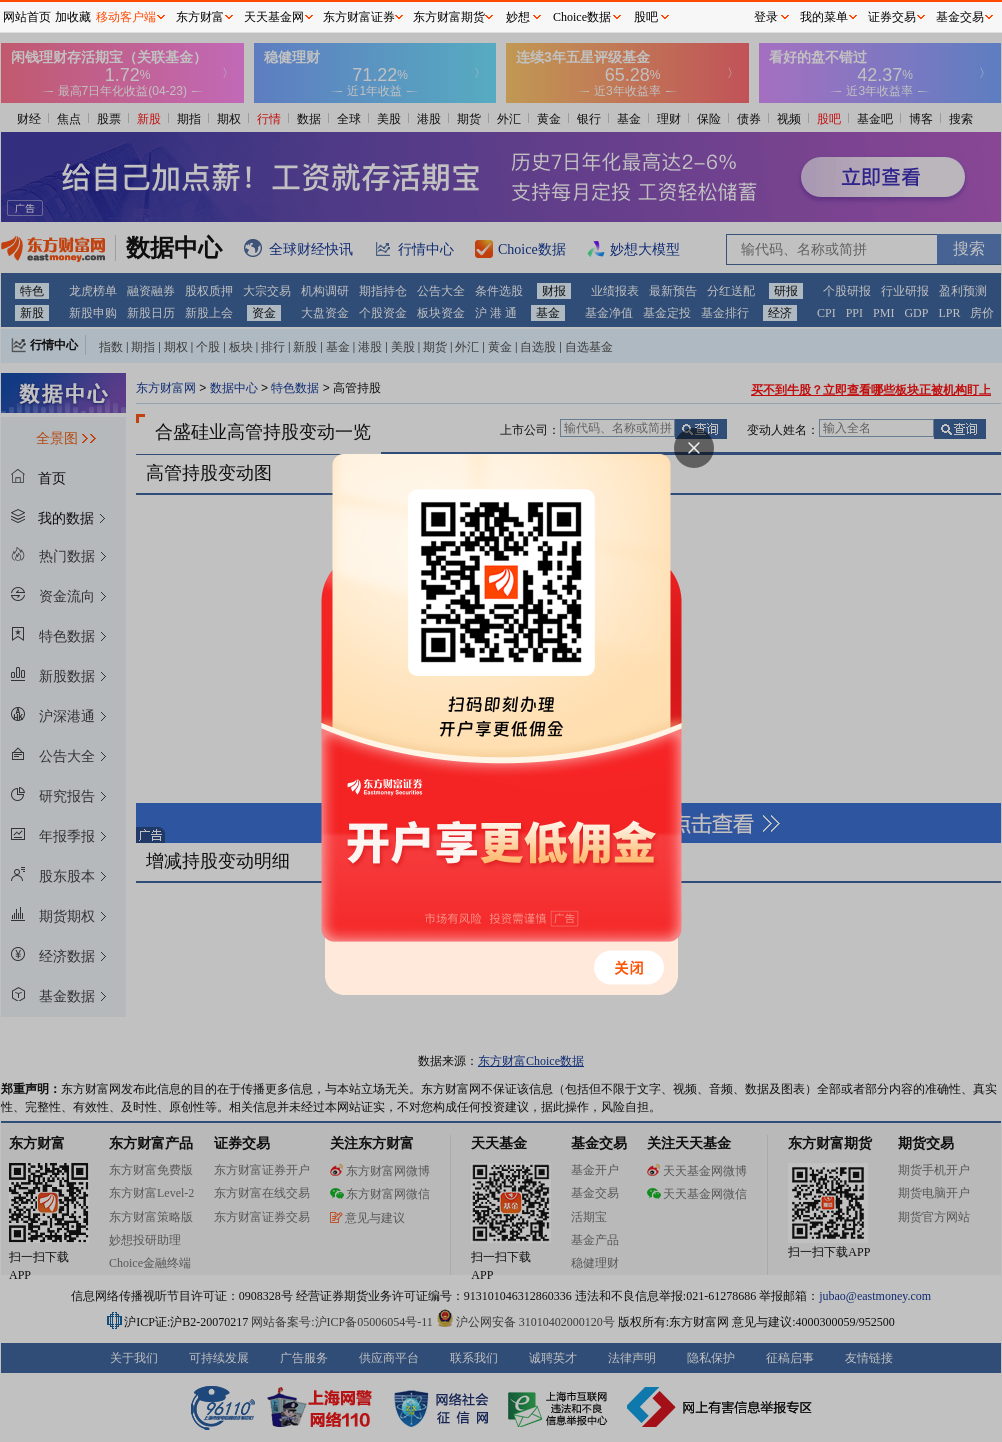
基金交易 (960, 17)
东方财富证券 (359, 17)
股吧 (646, 17)
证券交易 (892, 17)
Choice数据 (582, 17)
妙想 (518, 17)
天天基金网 (274, 17)
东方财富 (200, 17)
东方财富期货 (449, 17)
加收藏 (73, 17)
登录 (766, 17)
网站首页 (27, 17)
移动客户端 (126, 17)
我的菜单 (824, 17)
